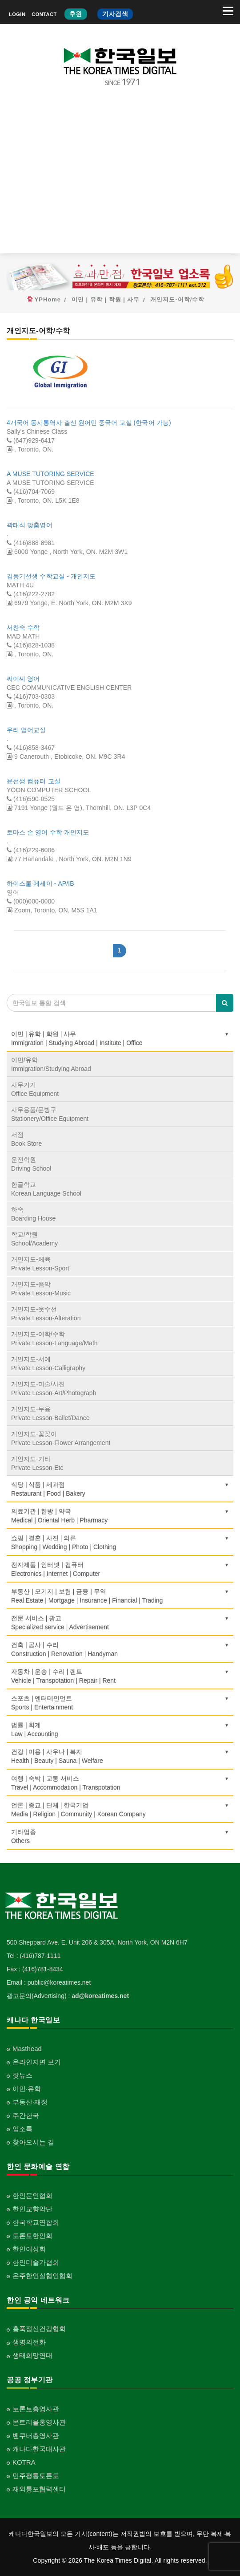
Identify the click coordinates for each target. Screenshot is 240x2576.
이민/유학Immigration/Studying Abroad (51, 1064)
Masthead (27, 2048)
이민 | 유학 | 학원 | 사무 (106, 299)
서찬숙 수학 (23, 627)
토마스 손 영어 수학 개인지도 (48, 832)
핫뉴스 (22, 2075)
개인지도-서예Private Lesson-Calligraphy (48, 1363)
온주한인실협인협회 (42, 2275)
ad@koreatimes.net (100, 1995)
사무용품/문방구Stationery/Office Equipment (49, 1114)
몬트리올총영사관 (39, 2422)
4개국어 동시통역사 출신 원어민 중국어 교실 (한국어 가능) (89, 422)
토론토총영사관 (35, 2409)
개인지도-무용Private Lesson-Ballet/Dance (50, 1413)
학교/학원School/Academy (34, 1239)
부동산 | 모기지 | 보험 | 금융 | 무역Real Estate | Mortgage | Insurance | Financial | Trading (120, 1596)
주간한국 (25, 2115)
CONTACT (44, 14)
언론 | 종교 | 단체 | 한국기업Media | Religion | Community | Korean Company (120, 1810)
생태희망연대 (32, 2355)
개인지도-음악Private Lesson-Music (41, 1289)
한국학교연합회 (35, 2222)
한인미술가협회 (35, 2262)
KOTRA (24, 2462)
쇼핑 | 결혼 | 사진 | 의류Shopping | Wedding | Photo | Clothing (120, 1542)
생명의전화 (29, 2342)
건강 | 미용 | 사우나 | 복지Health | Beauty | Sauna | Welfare (120, 1756)
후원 (75, 13)
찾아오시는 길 (33, 2142)
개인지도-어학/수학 (177, 299)
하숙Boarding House (33, 1214)
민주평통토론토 (35, 2475)
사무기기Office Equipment (35, 1089)
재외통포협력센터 (39, 2489)
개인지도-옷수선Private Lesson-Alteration (45, 1314)
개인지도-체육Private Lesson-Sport (40, 1264)
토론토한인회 (32, 2235)
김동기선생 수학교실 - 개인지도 (51, 576)
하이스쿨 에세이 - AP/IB (40, 883)
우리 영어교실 (26, 729)
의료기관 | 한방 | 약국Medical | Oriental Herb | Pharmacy (120, 1516)
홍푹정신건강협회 (39, 2328)
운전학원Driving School (31, 1164)
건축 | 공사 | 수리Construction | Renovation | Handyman (120, 1649)
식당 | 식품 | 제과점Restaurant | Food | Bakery (120, 1489)
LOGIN (17, 14)
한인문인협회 (32, 2195)
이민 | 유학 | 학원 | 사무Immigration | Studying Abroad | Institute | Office (120, 1038)
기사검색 (115, 13)
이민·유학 (26, 2088)
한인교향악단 (32, 2209)
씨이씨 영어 (23, 678)
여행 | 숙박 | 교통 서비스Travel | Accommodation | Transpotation (120, 1783)
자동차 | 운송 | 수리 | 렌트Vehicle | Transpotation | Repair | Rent (120, 1676)
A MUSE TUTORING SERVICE (50, 473)
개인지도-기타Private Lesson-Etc (37, 1463)
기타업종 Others (120, 1836)
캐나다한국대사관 (39, 2449)
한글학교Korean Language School (46, 1189)
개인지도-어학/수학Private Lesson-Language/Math (54, 1339)
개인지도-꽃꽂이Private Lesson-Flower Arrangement (60, 1438)
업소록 (22, 2128)
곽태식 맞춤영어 (29, 525)
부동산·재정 (30, 2102)
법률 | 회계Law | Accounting (120, 1729)
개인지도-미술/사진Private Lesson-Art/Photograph (53, 1388)
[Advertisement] (120, 177)
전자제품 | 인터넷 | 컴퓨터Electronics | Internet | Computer (120, 1569)
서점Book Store (26, 1139)
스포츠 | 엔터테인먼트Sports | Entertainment (120, 1703)
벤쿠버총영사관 (35, 2435)
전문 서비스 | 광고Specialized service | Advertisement (120, 1623)
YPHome (48, 299)
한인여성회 (29, 2249)
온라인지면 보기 (36, 2062)
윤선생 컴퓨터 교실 (33, 781)
